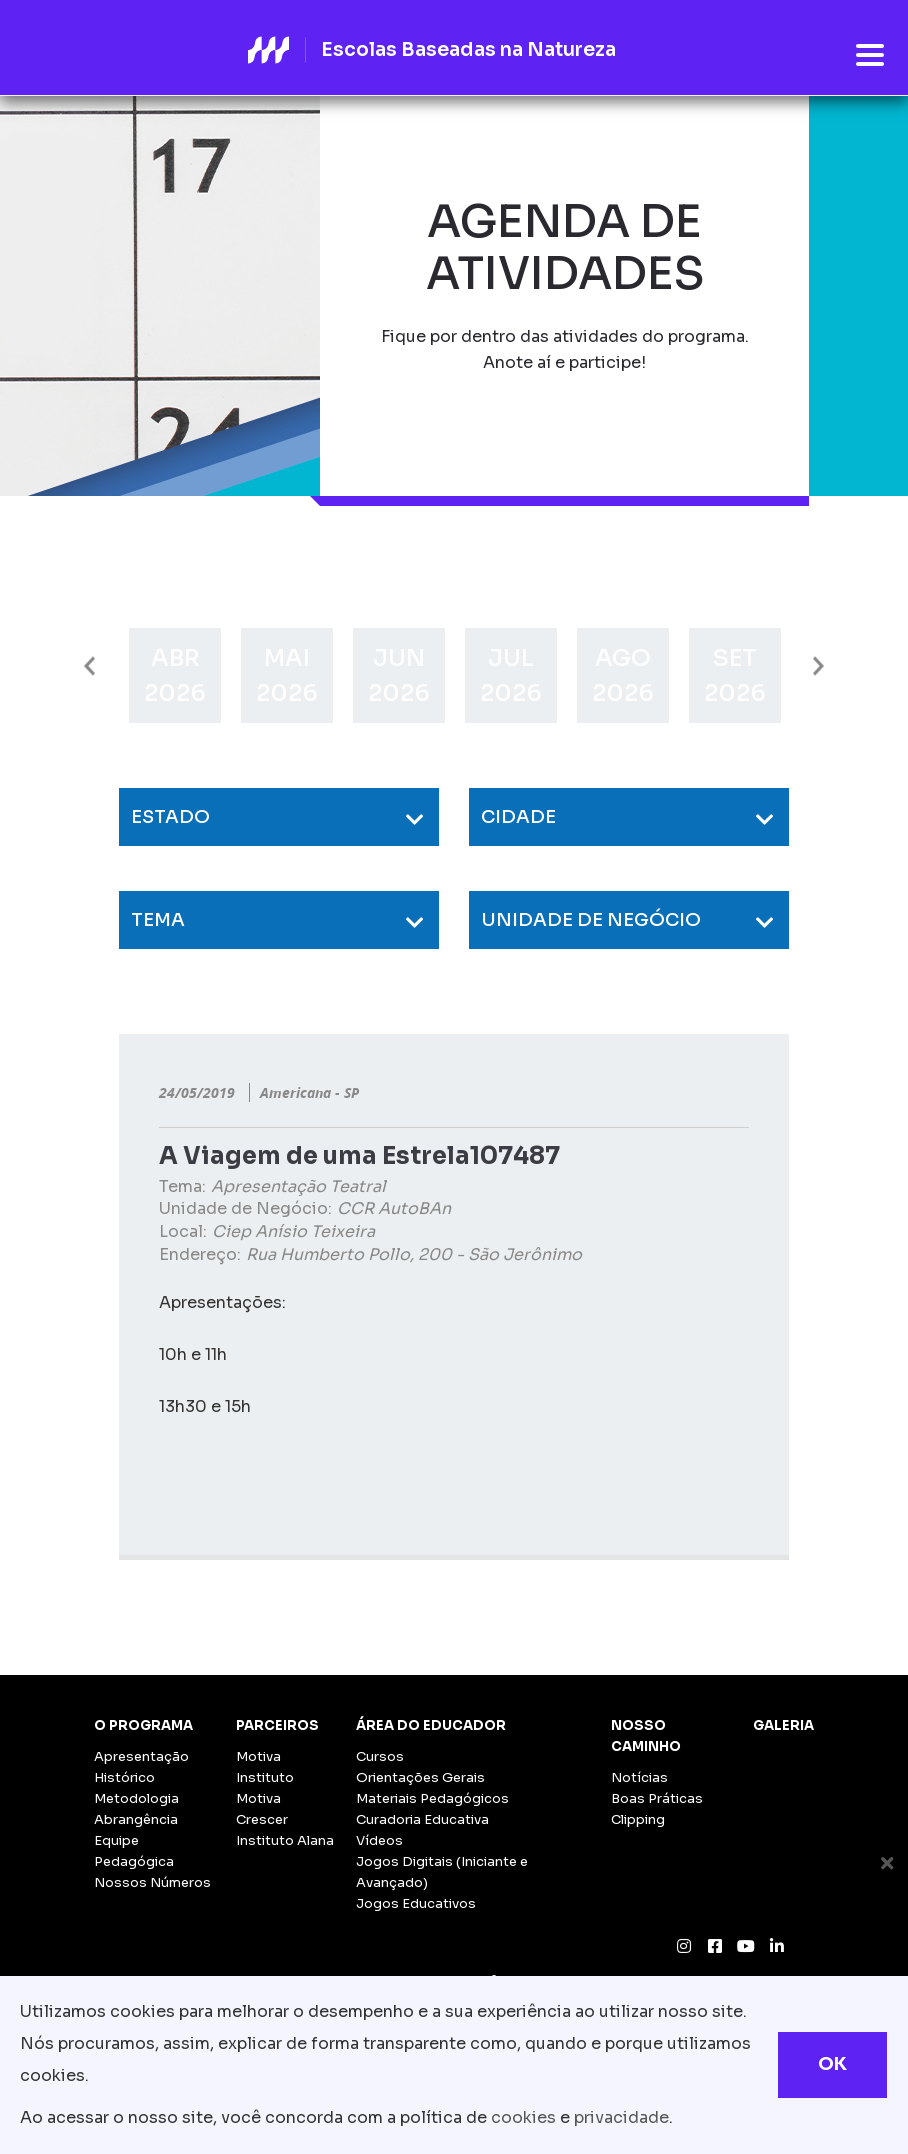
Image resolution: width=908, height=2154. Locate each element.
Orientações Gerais (420, 1777)
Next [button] (818, 666)
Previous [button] (89, 666)
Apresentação (141, 1756)
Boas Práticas (657, 1798)
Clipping (638, 1819)
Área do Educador (431, 1725)
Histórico (124, 1777)
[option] (175, 675)
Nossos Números (152, 1882)
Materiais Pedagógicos (432, 1798)
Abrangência (136, 1819)
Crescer (262, 1819)
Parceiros (277, 1725)
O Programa (143, 1725)
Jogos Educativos (416, 1903)
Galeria (783, 1725)
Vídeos (379, 1840)
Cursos (380, 1756)
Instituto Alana (285, 1840)
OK (832, 2064)
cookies (523, 2117)
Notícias (639, 1777)
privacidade (621, 2117)
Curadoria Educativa (422, 1819)
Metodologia (136, 1798)
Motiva (258, 1756)
